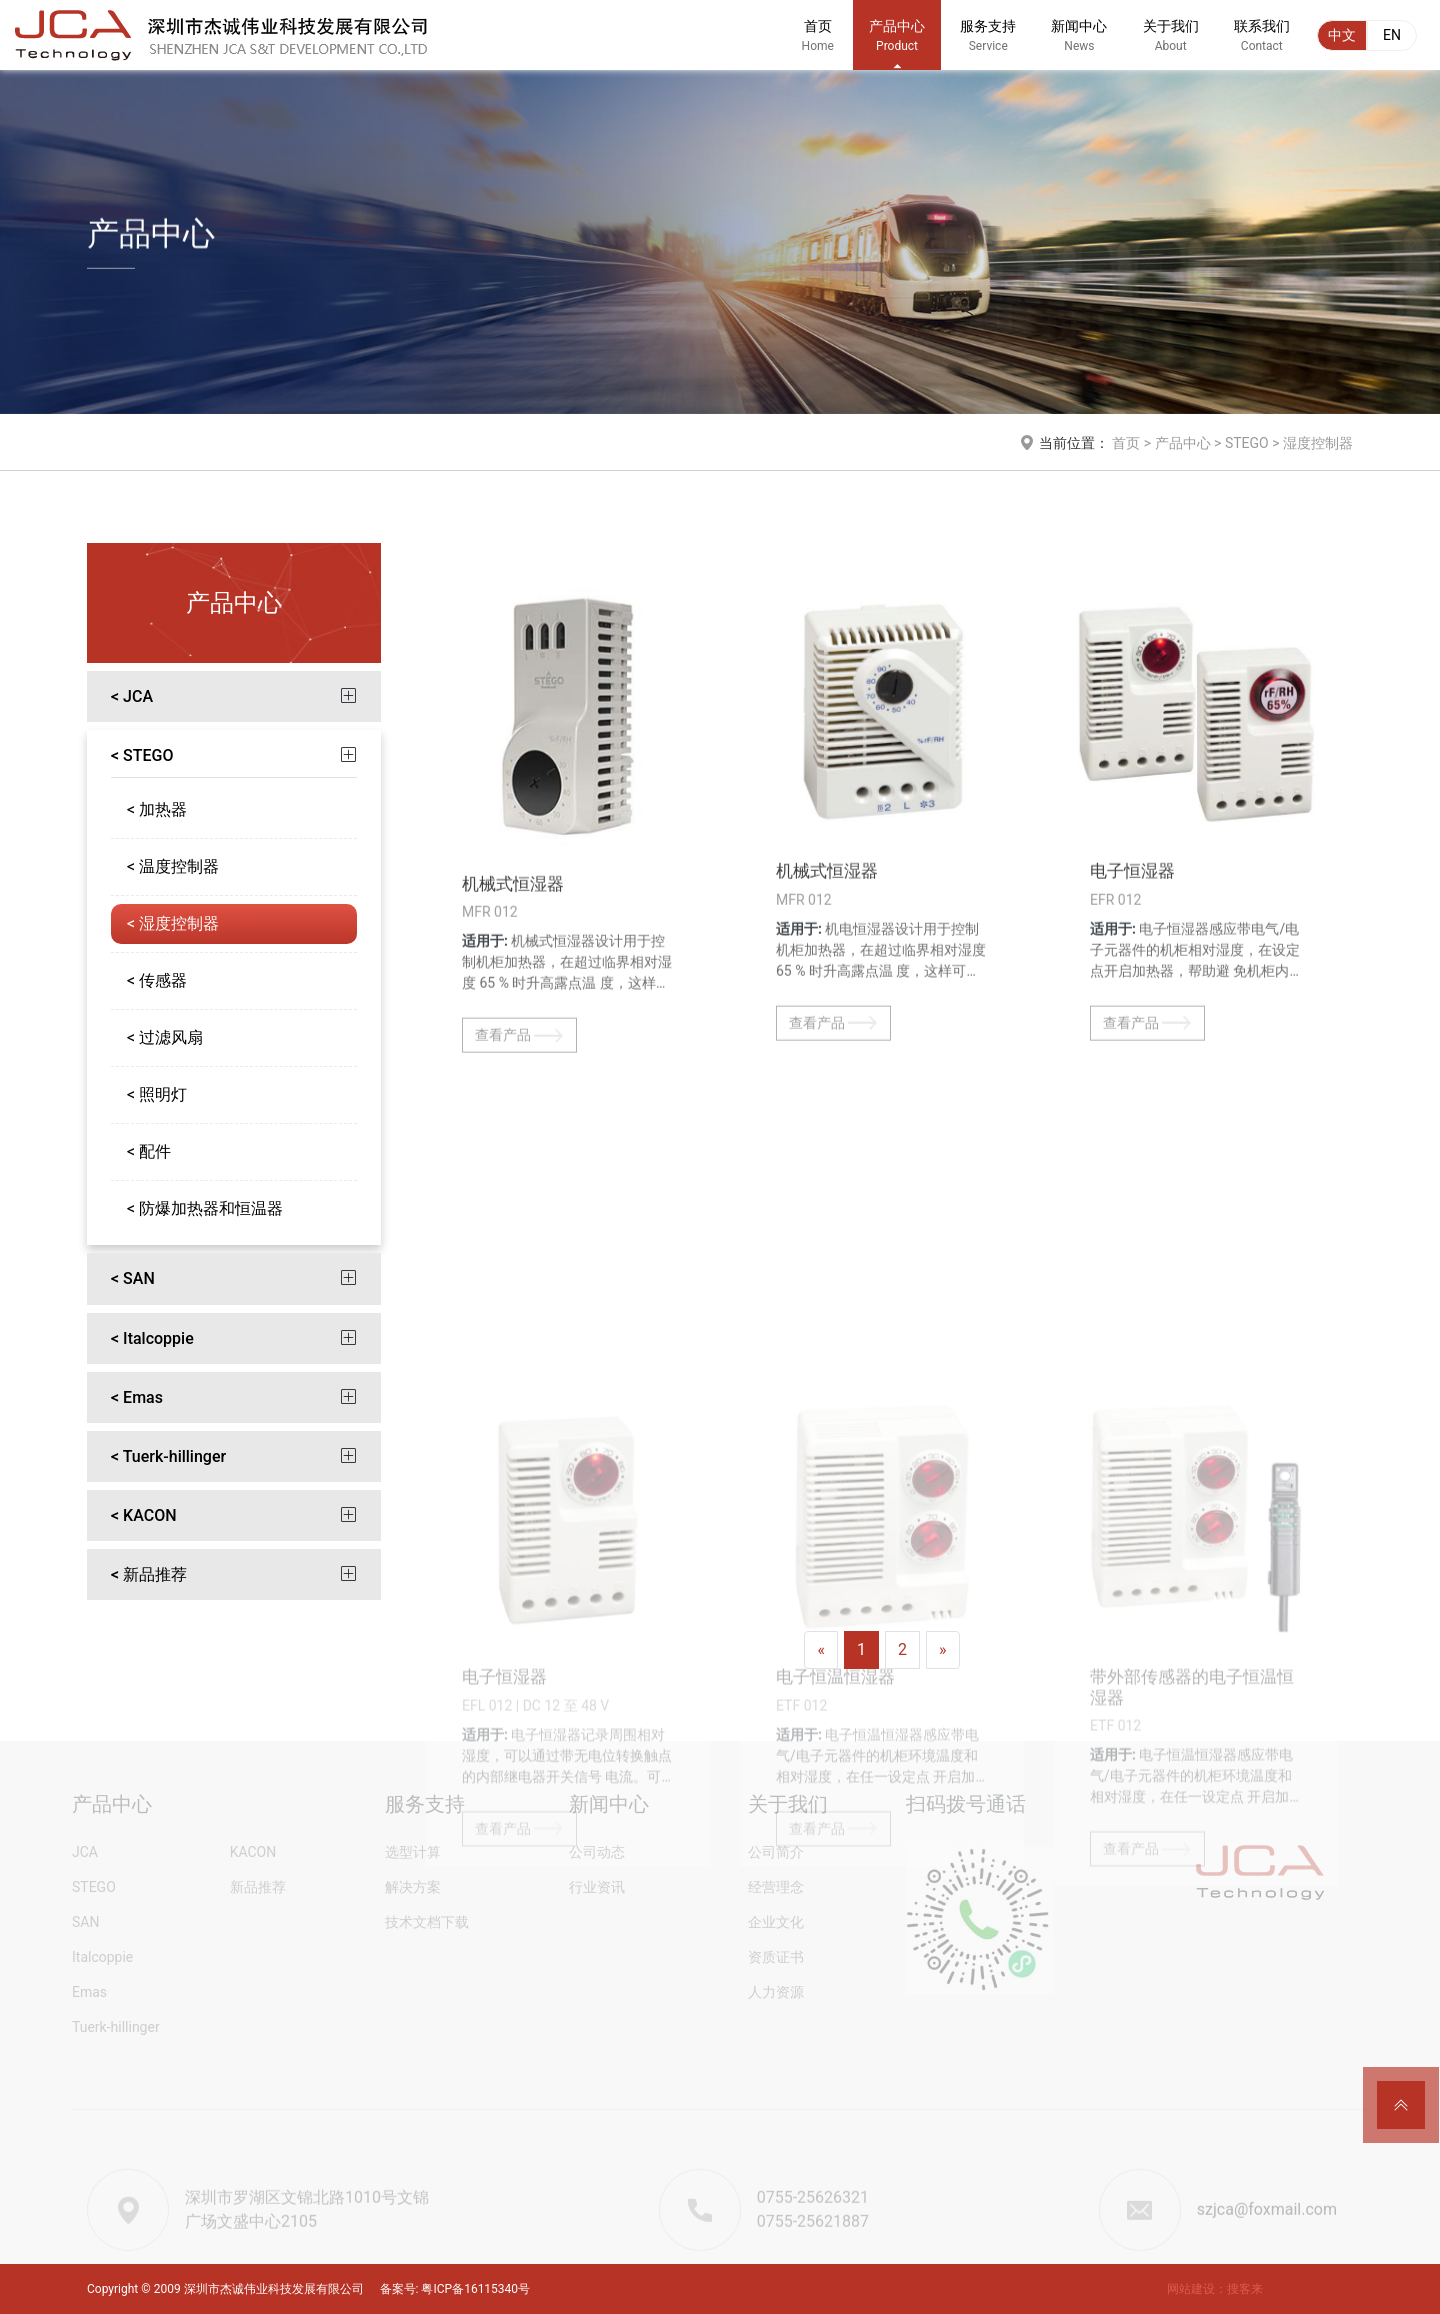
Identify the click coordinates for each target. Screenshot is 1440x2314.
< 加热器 (157, 810)
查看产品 (519, 1142)
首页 (818, 44)
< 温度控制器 (173, 867)
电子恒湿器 (1132, 978)
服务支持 (988, 44)
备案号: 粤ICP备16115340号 (455, 2289)
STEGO (1247, 444)
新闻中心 (1079, 44)
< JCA (132, 697)
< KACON (144, 1516)
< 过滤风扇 (165, 1038)
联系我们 (1262, 44)
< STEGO (142, 756)
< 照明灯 (157, 1095)
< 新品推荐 (149, 1575)
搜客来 (1245, 2289)
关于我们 (1171, 44)
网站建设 (1191, 2289)
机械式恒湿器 (513, 990)
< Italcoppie (152, 1338)
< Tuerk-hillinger (168, 1456)
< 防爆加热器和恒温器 (205, 1209)
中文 (1342, 35)
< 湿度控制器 (173, 924)
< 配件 (149, 1152)
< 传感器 (157, 981)
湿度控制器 (1318, 444)
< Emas (137, 1397)
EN (1392, 35)
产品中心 (897, 44)
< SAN (133, 1279)
